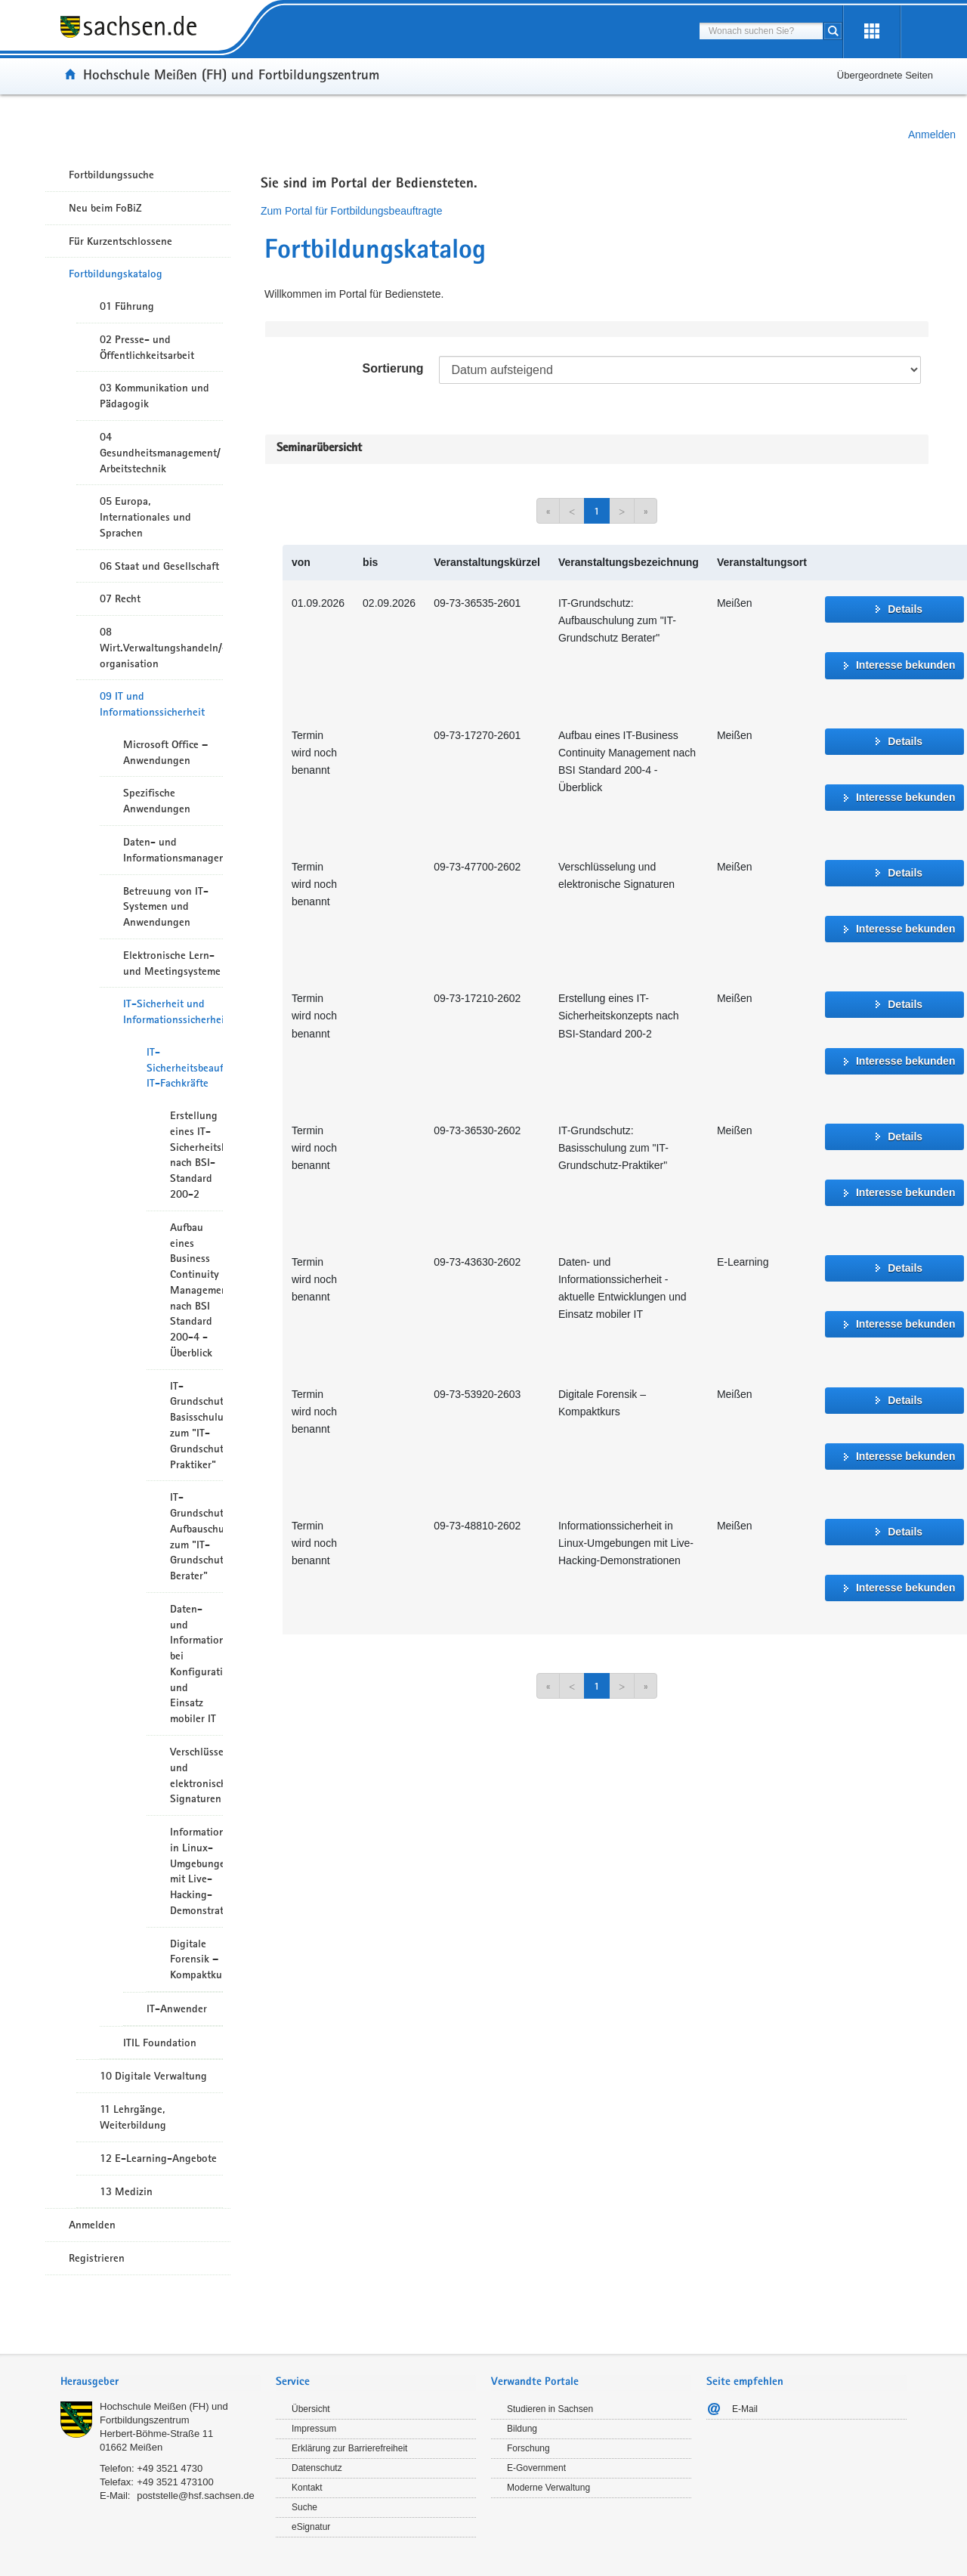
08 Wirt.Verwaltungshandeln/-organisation (161, 647)
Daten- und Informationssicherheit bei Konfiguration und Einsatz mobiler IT (196, 1663)
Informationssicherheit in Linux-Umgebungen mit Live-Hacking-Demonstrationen (196, 1871)
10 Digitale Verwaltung (153, 2076)
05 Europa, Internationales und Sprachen (145, 517)
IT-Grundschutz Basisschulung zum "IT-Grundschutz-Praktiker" (196, 1425)
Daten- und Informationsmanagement (173, 849)
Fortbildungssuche (111, 174)
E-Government (536, 2468)
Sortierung (393, 368)
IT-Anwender (177, 2008)
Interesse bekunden (906, 665)
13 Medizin (126, 2191)
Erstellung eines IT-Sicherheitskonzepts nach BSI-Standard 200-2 (196, 1155)
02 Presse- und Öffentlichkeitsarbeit (147, 347)
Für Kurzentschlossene (120, 241)
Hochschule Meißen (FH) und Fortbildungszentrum (231, 74)
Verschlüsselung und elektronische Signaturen (196, 1775)
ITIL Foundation (159, 2042)
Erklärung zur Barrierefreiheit (349, 2448)
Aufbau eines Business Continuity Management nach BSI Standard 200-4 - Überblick (196, 1289)
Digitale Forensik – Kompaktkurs (196, 1959)
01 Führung (127, 306)
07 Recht (120, 598)
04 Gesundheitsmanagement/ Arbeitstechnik (160, 452)
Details (905, 609)
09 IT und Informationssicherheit (152, 704)
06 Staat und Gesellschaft (159, 566)
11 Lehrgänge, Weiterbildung (133, 2117)
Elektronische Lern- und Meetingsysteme (172, 963)
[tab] (160, 2383)
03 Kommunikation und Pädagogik (154, 395)
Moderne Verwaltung (548, 2487)
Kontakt (307, 2487)
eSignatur (311, 2527)
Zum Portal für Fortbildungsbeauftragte (351, 211)
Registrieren (97, 2258)
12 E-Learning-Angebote (158, 2158)
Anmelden (932, 134)
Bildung (522, 2428)
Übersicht (311, 2409)
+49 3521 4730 (169, 2468)
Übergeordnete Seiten (885, 75)
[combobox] (761, 31)
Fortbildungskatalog (115, 273)
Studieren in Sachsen (550, 2409)
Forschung (528, 2448)
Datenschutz (317, 2468)
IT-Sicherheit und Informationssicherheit (173, 1011)
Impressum (314, 2428)
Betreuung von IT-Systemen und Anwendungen (166, 906)
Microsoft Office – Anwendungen (165, 752)
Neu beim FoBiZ (105, 208)
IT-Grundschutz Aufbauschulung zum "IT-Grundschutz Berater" (196, 1536)
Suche (304, 2507)
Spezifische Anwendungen (156, 800)
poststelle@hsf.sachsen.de (196, 2495)
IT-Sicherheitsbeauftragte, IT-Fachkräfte (185, 1067)
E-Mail (745, 2409)
